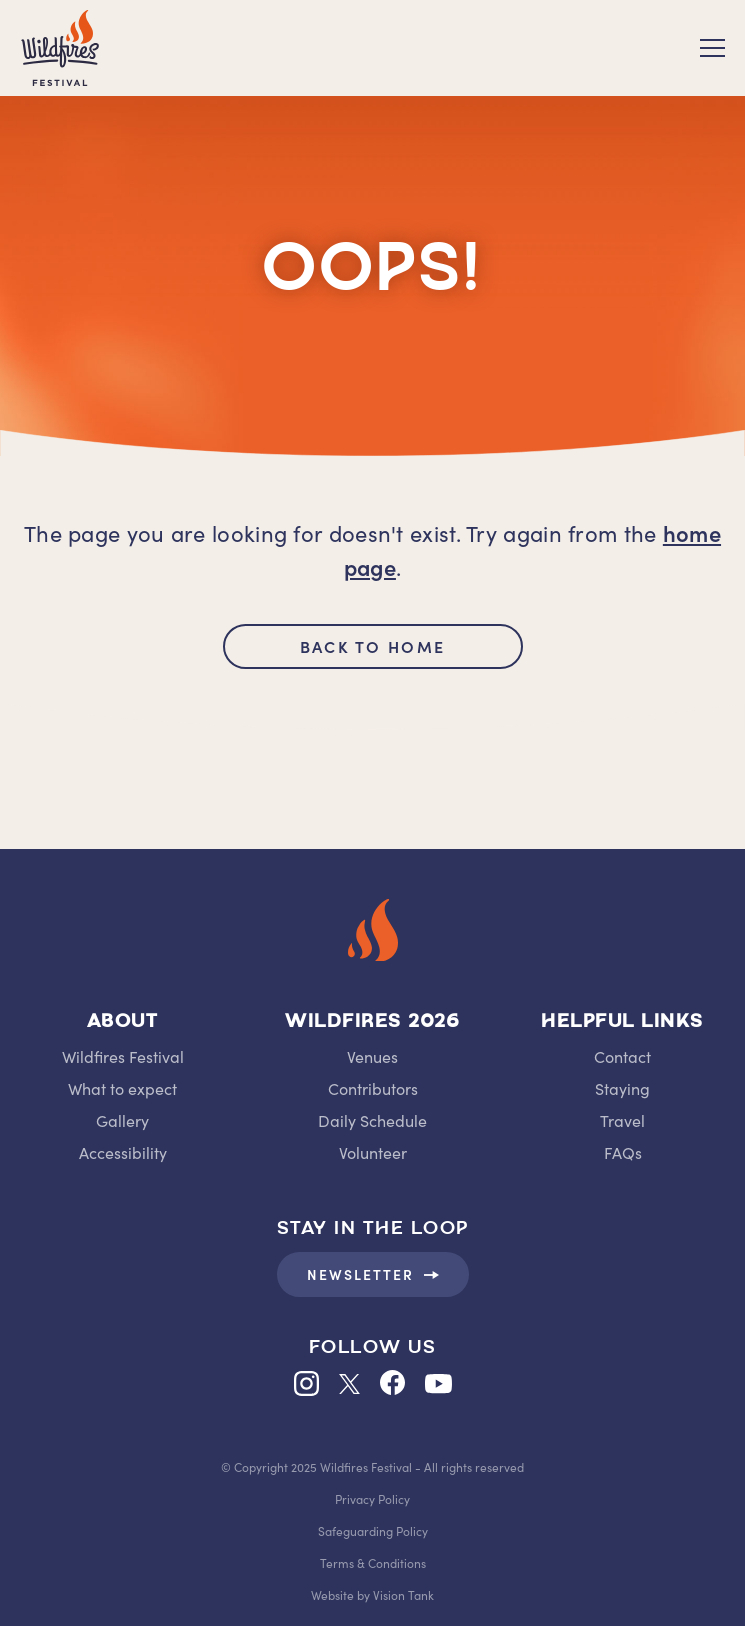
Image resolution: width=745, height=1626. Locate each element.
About (123, 1022)
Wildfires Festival (123, 1056)
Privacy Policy (372, 1498)
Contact (622, 1056)
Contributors (373, 1088)
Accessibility (123, 1152)
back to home (372, 646)
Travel (622, 1120)
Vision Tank (403, 1594)
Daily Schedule (372, 1120)
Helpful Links (622, 1022)
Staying (622, 1088)
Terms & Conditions (373, 1562)
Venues (372, 1056)
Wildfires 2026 (372, 1022)
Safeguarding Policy (373, 1530)
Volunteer (373, 1152)
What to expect (122, 1088)
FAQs (623, 1152)
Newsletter (373, 1274)
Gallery (122, 1120)
